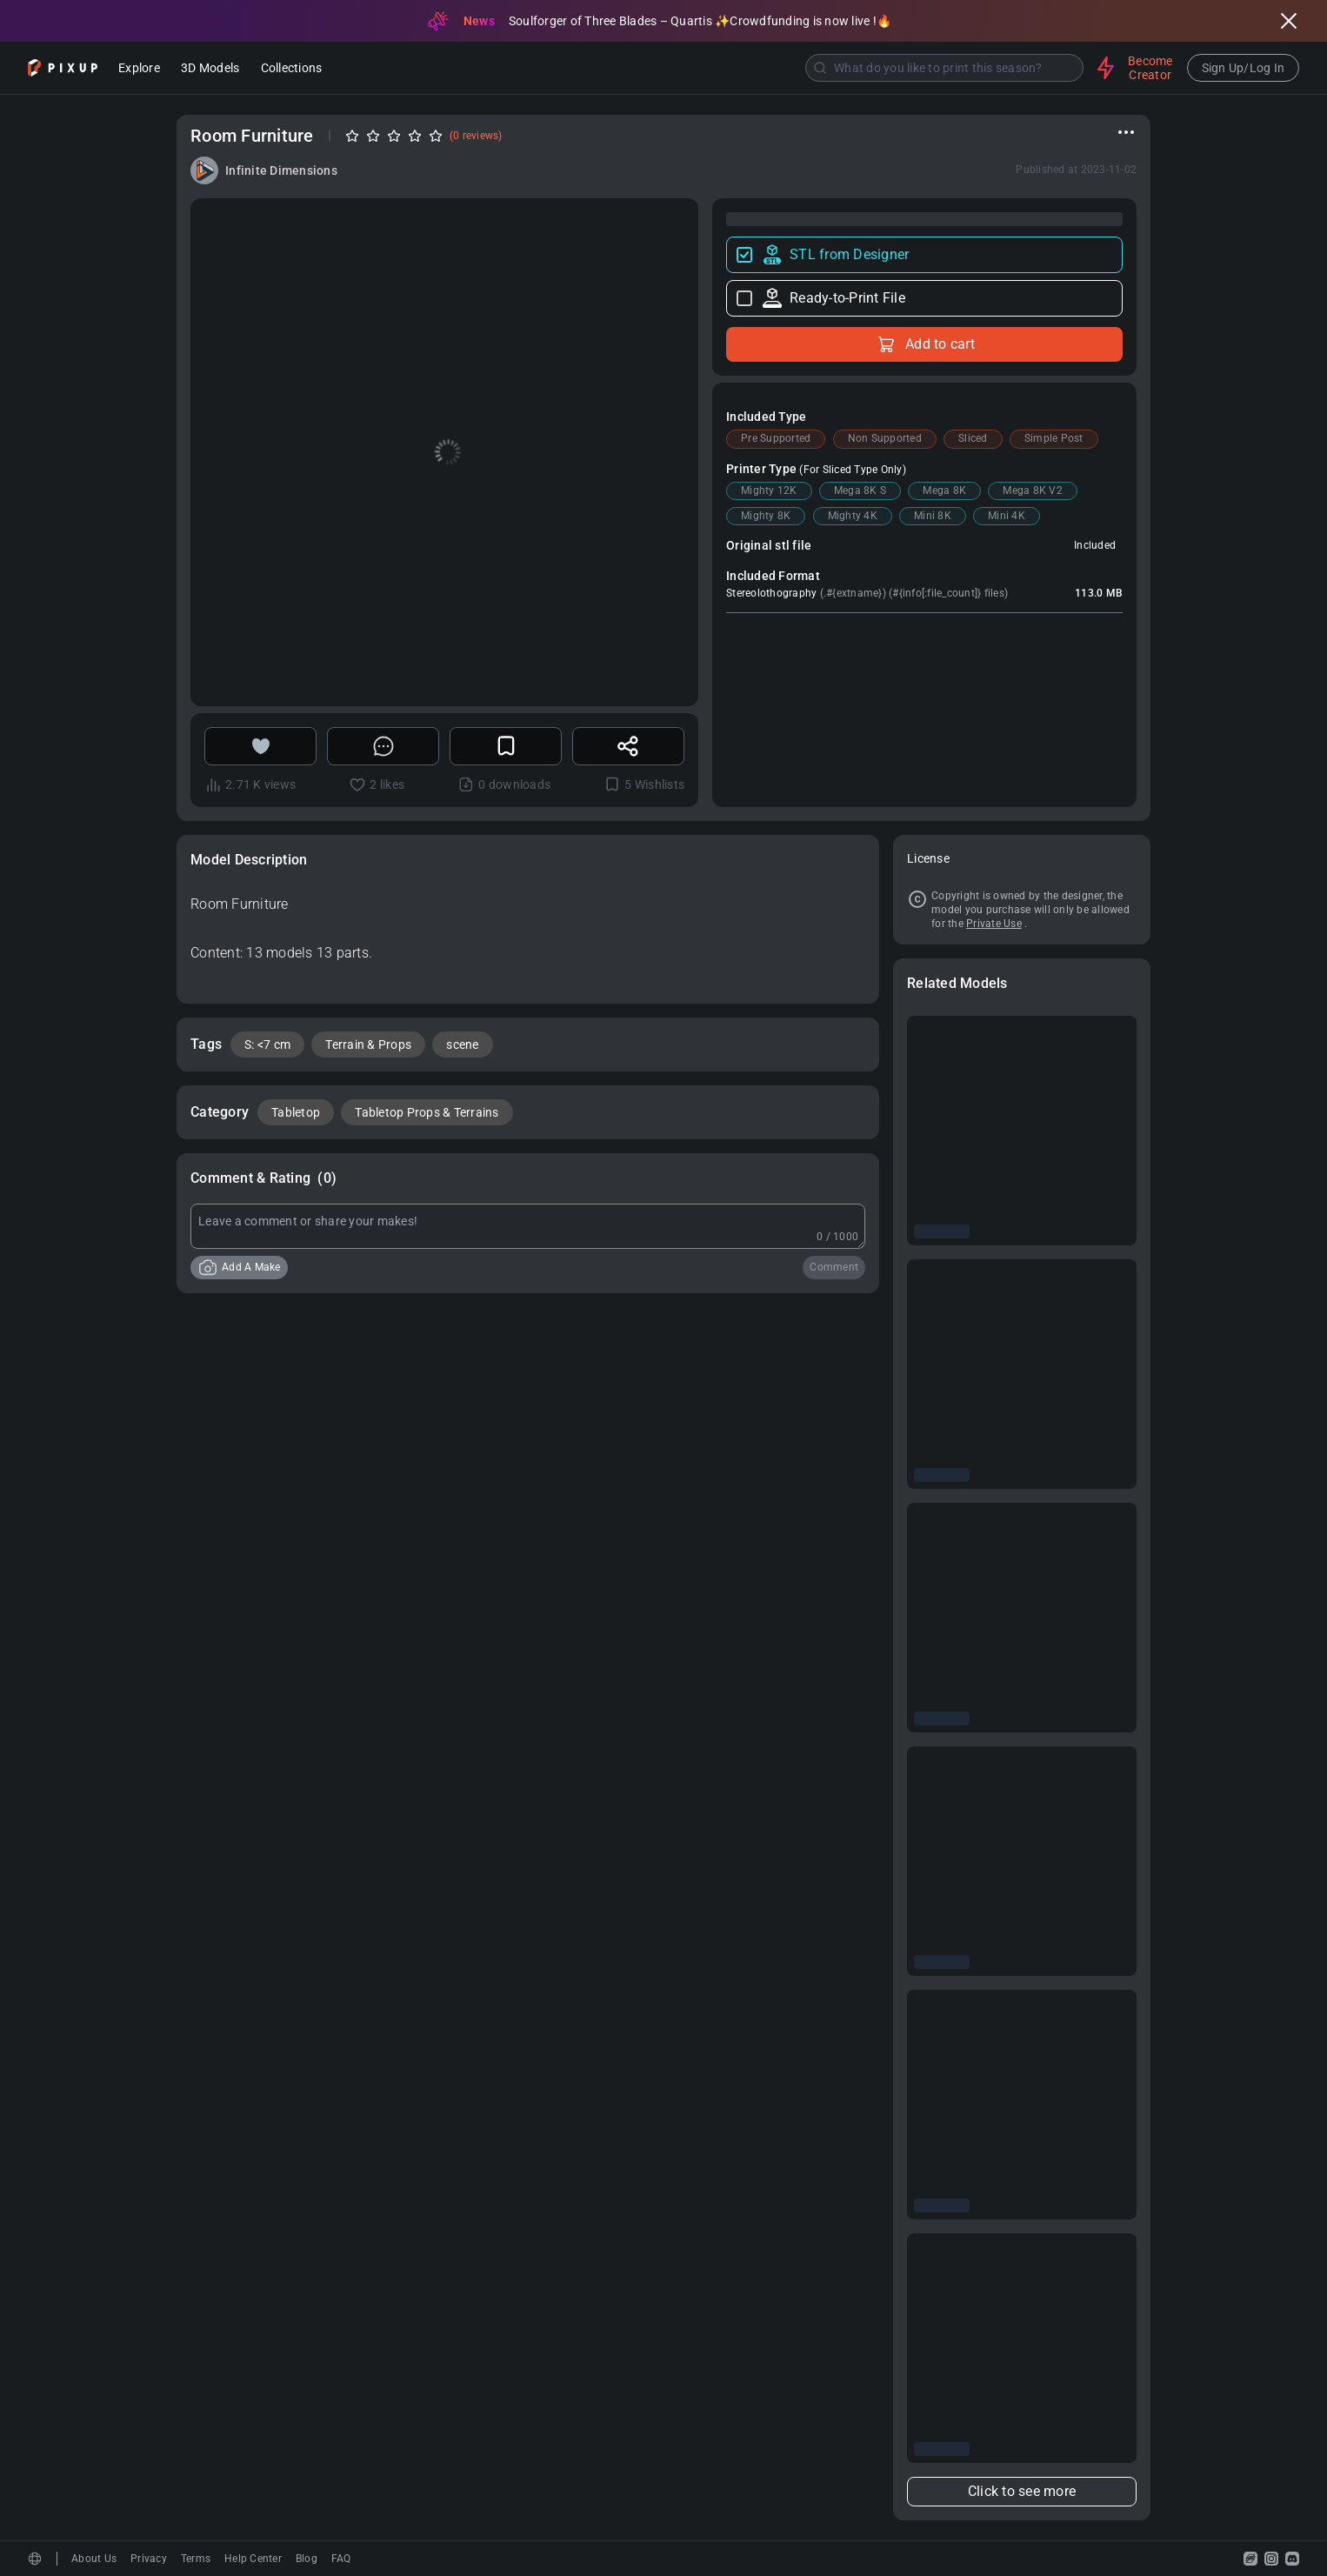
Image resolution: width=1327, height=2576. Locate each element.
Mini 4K (1006, 516)
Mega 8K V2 (1033, 490)
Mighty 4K (852, 516)
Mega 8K (944, 490)
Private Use (994, 924)
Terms (195, 2559)
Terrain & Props (368, 1044)
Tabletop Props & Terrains (426, 1112)
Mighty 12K (769, 490)
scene (462, 1044)
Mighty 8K (765, 516)
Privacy (148, 2559)
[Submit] (820, 68)
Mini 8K (932, 516)
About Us (94, 2559)
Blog (306, 2559)
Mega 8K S (860, 490)
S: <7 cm (267, 1044)
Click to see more (1022, 2491)
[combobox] (711, 68)
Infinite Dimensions (281, 170)
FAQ (341, 2559)
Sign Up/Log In (1243, 68)
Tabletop (295, 1112)
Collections (292, 69)
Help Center (253, 2559)
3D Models (210, 69)
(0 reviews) (476, 136)
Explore (139, 69)
